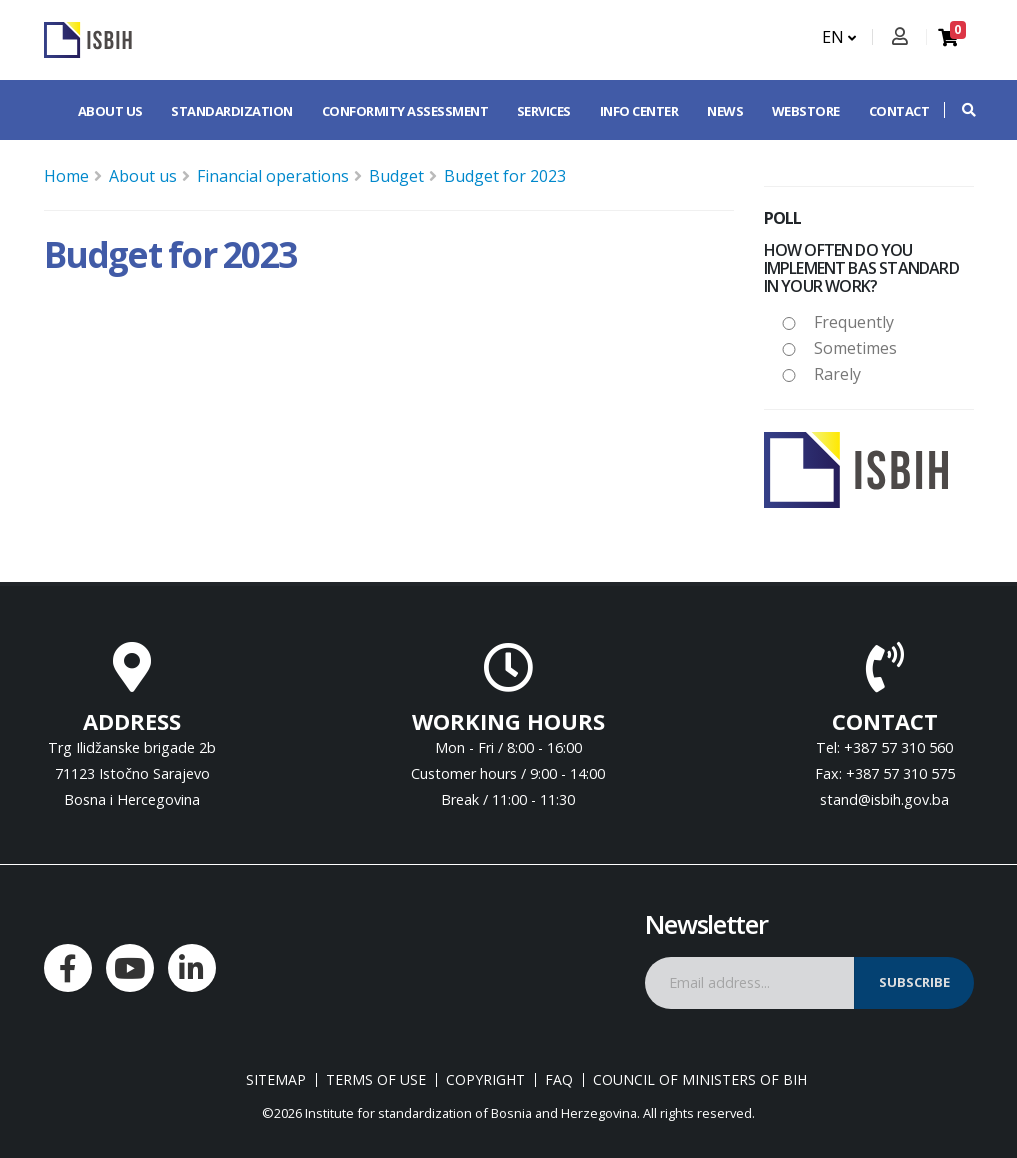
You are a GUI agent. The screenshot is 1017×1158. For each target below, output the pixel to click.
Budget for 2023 (505, 176)
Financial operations (273, 176)
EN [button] (839, 37)
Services (544, 111)
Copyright (485, 1080)
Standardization (232, 111)
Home (66, 176)
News (725, 111)
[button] (959, 110)
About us (110, 111)
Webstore (806, 111)
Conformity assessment (405, 111)
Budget (396, 176)
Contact (899, 111)
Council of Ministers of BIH (700, 1080)
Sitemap (276, 1080)
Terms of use (376, 1080)
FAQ (559, 1080)
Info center (639, 111)
